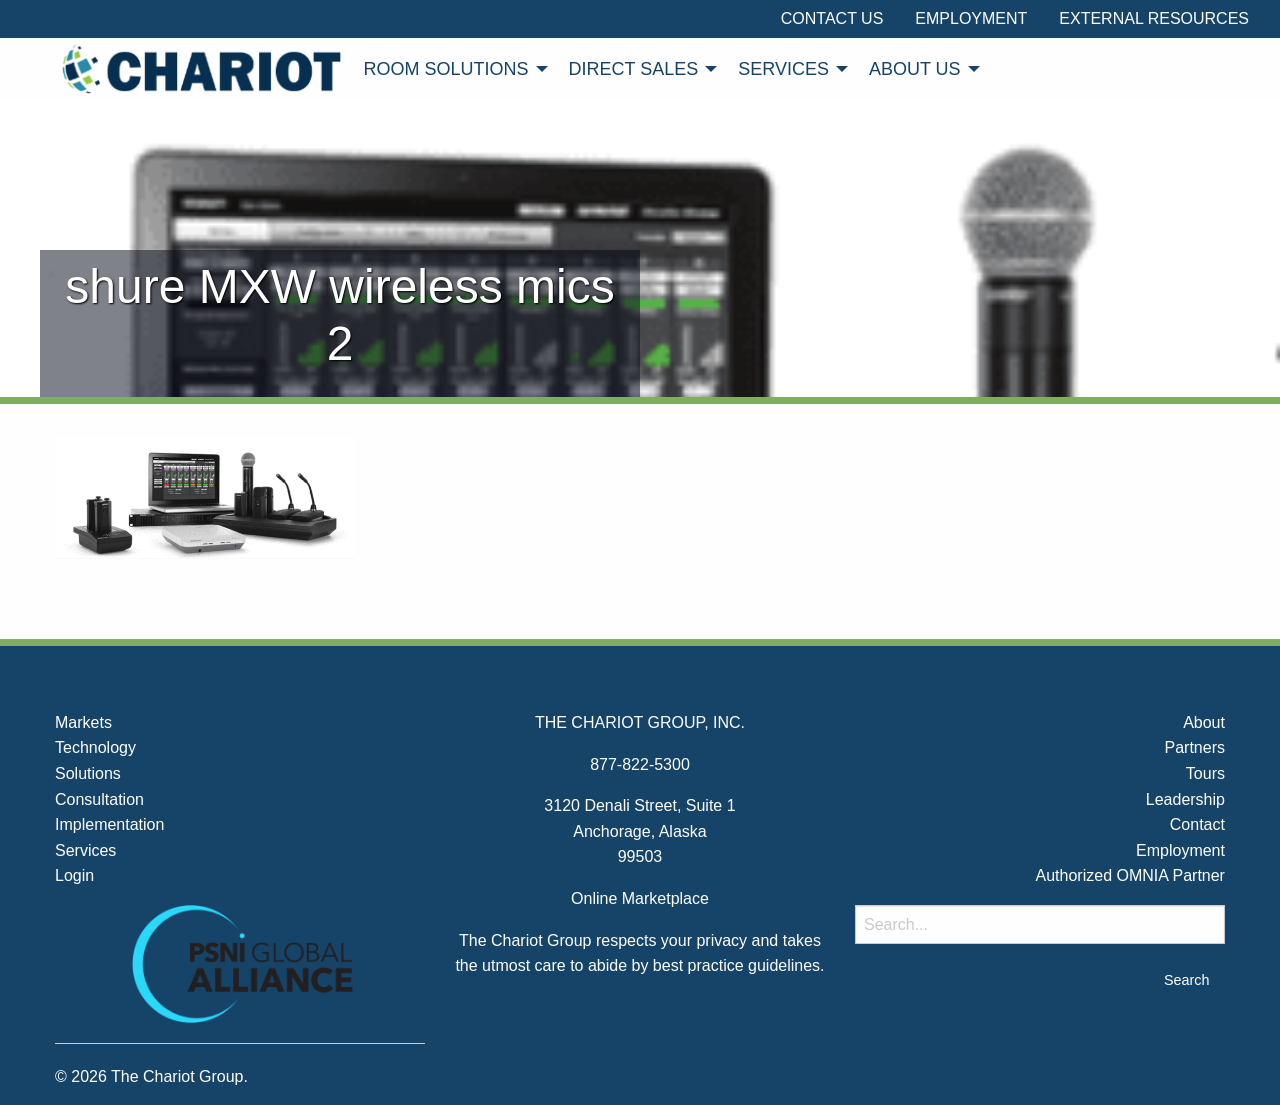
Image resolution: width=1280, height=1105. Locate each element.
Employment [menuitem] (971, 18)
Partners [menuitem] (1194, 747)
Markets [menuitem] (83, 722)
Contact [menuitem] (1197, 824)
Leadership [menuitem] (1185, 799)
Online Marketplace (640, 898)
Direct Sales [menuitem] (634, 69)
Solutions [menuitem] (88, 773)
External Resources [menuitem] (1154, 18)
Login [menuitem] (74, 875)
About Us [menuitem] (915, 69)
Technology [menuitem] (95, 747)
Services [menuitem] (783, 69)
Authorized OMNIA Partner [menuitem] (1130, 875)
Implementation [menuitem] (109, 824)
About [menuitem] (1204, 722)
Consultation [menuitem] (99, 799)
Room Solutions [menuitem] (446, 69)
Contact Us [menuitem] (832, 18)
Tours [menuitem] (1205, 773)
